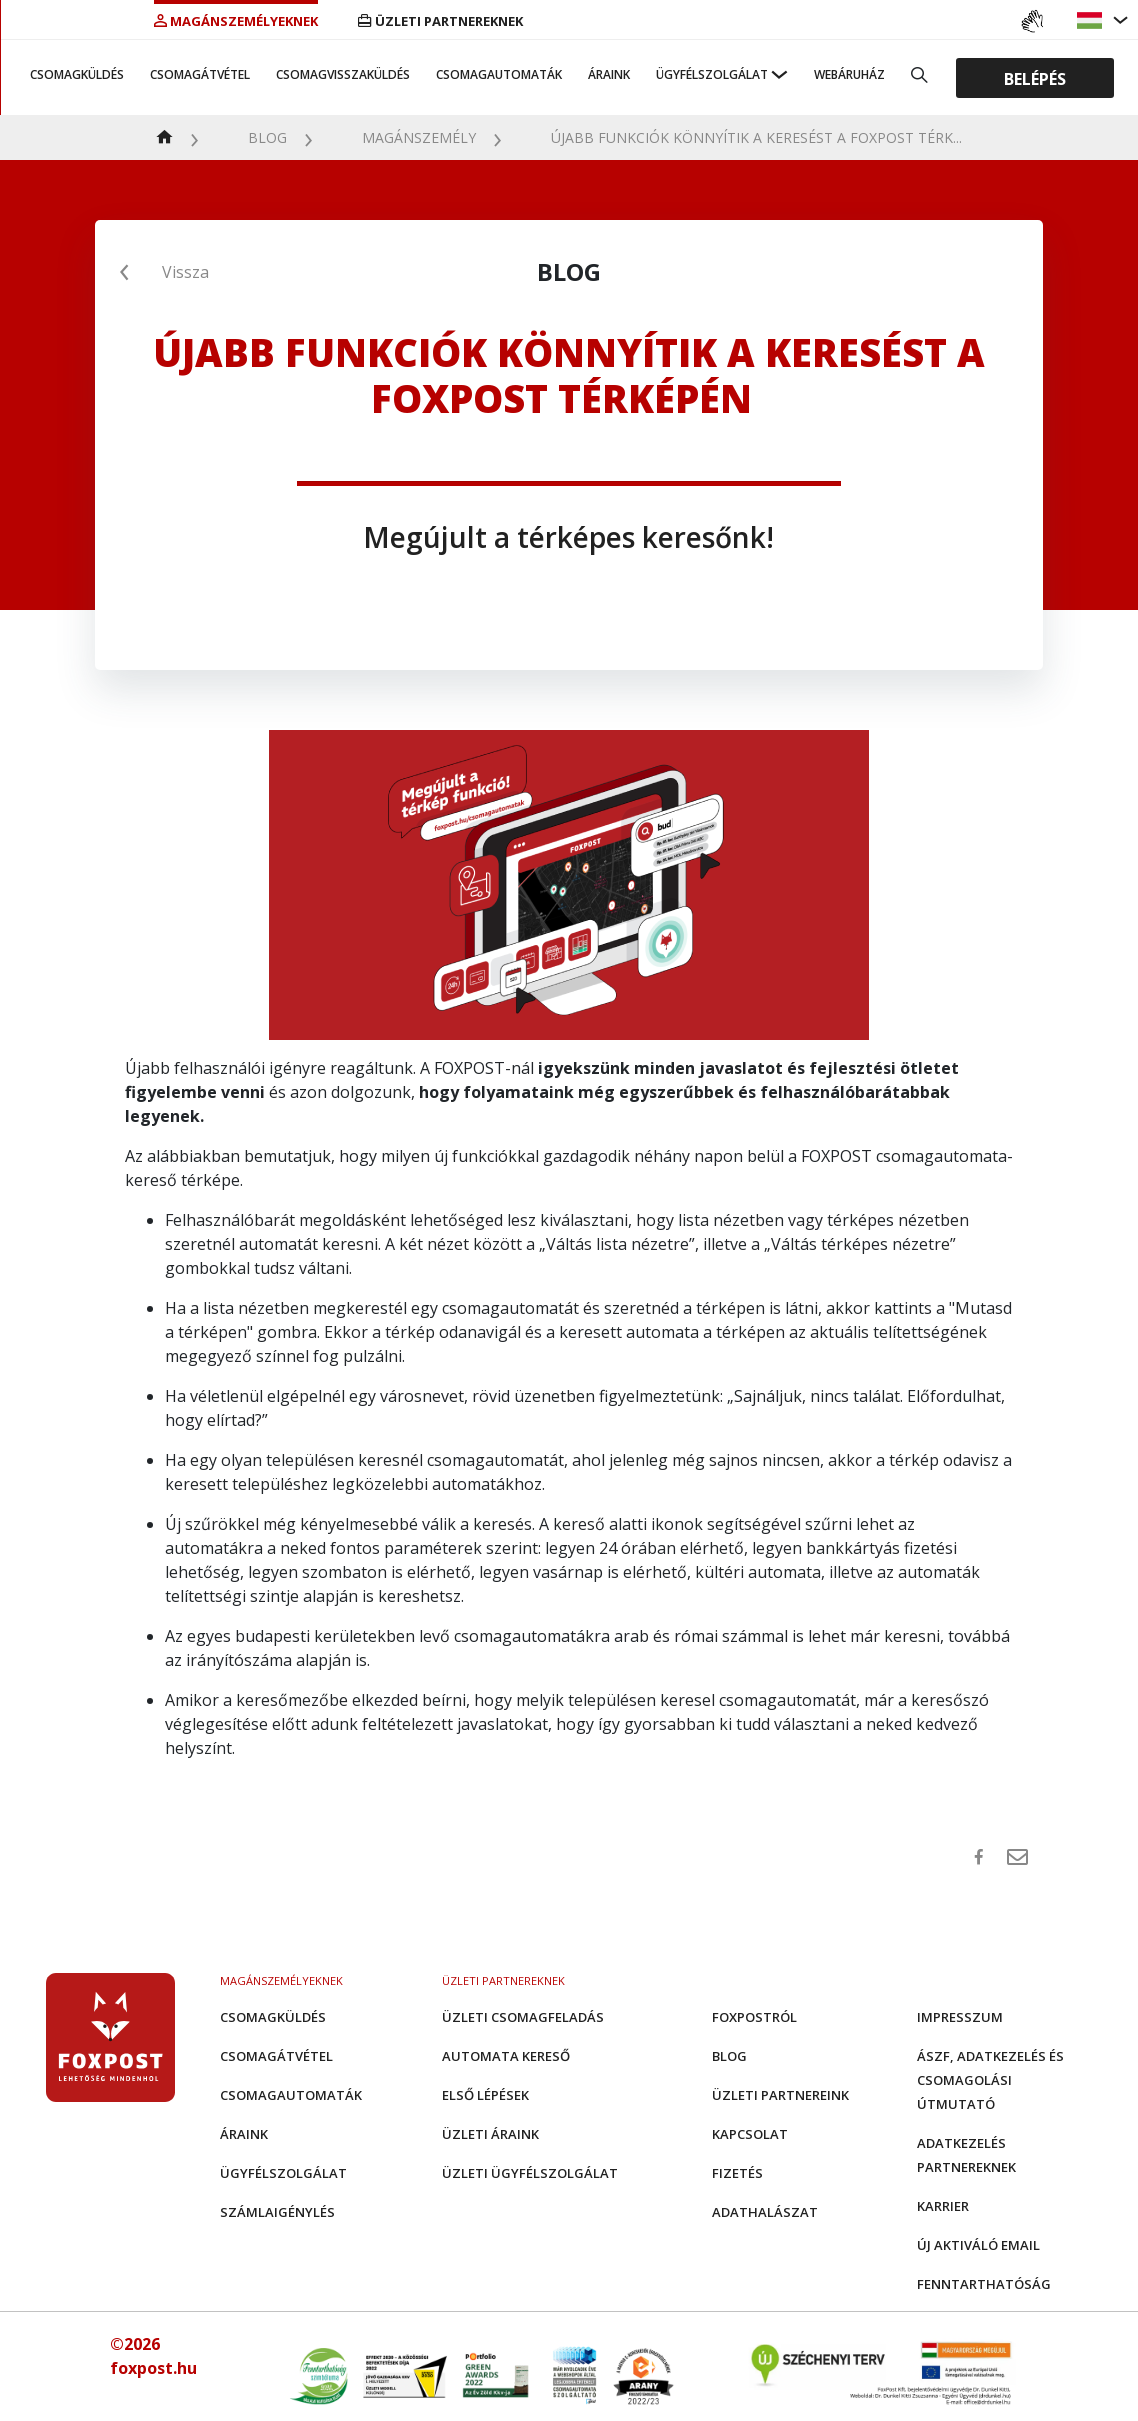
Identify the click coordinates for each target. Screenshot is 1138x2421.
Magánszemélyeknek (236, 21)
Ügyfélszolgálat (712, 74)
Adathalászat (765, 2212)
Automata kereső (506, 2056)
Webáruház (849, 74)
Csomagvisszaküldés (343, 74)
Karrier (943, 2206)
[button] (1092, 20)
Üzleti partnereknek (440, 21)
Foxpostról (754, 2017)
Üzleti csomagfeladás (523, 2017)
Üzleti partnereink (780, 2095)
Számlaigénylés (277, 2212)
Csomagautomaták (499, 74)
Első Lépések (485, 2095)
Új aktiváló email (978, 2245)
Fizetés (737, 2173)
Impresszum (960, 2017)
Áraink (609, 74)
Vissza (185, 272)
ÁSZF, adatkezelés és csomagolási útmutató (990, 2080)
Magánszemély (419, 137)
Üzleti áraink (490, 2134)
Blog (267, 137)
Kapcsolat (750, 2134)
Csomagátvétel (200, 74)
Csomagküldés (77, 74)
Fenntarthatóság (984, 2284)
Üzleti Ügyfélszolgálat (530, 2173)
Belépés (1035, 78)
